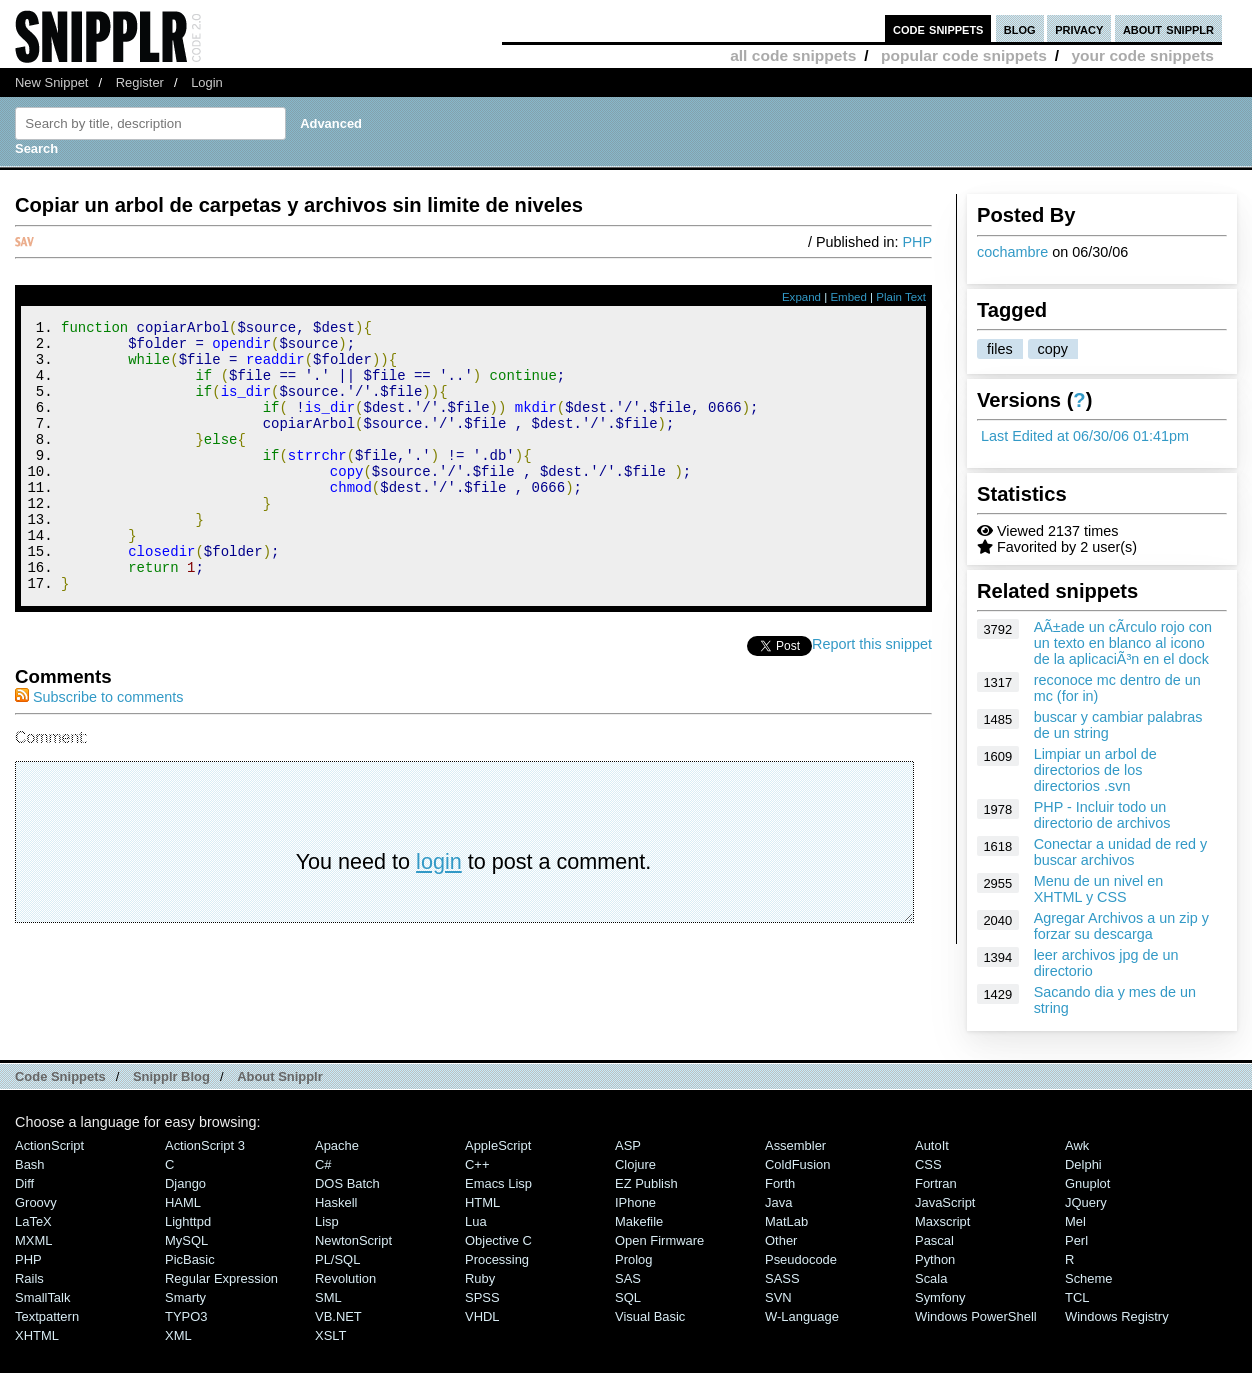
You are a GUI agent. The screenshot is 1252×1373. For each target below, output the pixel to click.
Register (140, 82)
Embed (848, 297)
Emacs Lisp (498, 1183)
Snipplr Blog (171, 1076)
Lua (476, 1221)
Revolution (345, 1278)
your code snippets (1142, 55)
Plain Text (901, 297)
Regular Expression (221, 1278)
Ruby (480, 1278)
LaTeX (33, 1221)
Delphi (1083, 1164)
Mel (1075, 1221)
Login (207, 82)
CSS (928, 1164)
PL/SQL (337, 1259)
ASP (628, 1145)
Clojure (635, 1164)
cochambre (1012, 252)
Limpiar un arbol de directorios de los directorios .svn (1095, 770)
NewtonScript (353, 1240)
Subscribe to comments (99, 748)
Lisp (327, 1221)
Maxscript (942, 1221)
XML (178, 1335)
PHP (917, 242)
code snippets (938, 28)
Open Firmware (659, 1240)
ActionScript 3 (205, 1145)
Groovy (36, 1202)
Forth (780, 1183)
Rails (29, 1278)
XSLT (330, 1335)
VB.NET (338, 1316)
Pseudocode (801, 1259)
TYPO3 (186, 1316)
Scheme (1089, 1278)
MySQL (186, 1240)
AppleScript (498, 1145)
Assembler (795, 1145)
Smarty (185, 1297)
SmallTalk (42, 1297)
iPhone (635, 1202)
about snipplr (1168, 28)
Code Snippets (60, 1076)
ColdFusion (798, 1164)
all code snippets (793, 55)
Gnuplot (1087, 1183)
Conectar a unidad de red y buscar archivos (1121, 852)
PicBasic (190, 1259)
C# (323, 1164)
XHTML (37, 1335)
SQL (628, 1297)
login (439, 912)
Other (781, 1240)
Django (185, 1183)
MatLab (786, 1221)
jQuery (1086, 1202)
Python (935, 1259)
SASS (782, 1278)
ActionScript (49, 1145)
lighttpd (188, 1221)
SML (328, 1297)
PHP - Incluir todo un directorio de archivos (1102, 815)
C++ (477, 1164)
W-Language (802, 1316)
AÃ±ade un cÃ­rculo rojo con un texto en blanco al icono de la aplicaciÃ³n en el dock (1123, 643)
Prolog (633, 1259)
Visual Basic (650, 1316)
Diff (24, 1183)
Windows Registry (1117, 1316)
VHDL (482, 1316)
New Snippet (51, 82)
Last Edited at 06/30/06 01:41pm (1085, 436)
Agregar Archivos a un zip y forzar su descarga (1121, 926)
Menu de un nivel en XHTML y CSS (1099, 889)
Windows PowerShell (976, 1316)
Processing (497, 1259)
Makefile (639, 1221)
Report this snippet (872, 695)
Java (778, 1202)
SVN (778, 1297)
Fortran (936, 1183)
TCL (1077, 1297)
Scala (931, 1278)
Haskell (336, 1202)
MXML (33, 1240)
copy (1053, 349)
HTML (482, 1202)
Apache (337, 1145)
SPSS (482, 1297)
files (1000, 349)
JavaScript (945, 1202)
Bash (30, 1164)
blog (1020, 28)
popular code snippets (964, 55)
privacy (1079, 28)
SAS (628, 1278)
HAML (183, 1202)
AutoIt (932, 1145)
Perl (1076, 1240)
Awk (1077, 1145)
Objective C (498, 1240)
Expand (801, 297)
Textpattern (47, 1316)
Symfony (940, 1297)
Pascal (934, 1240)
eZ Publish (646, 1183)
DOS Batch (347, 1183)
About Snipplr (280, 1076)
